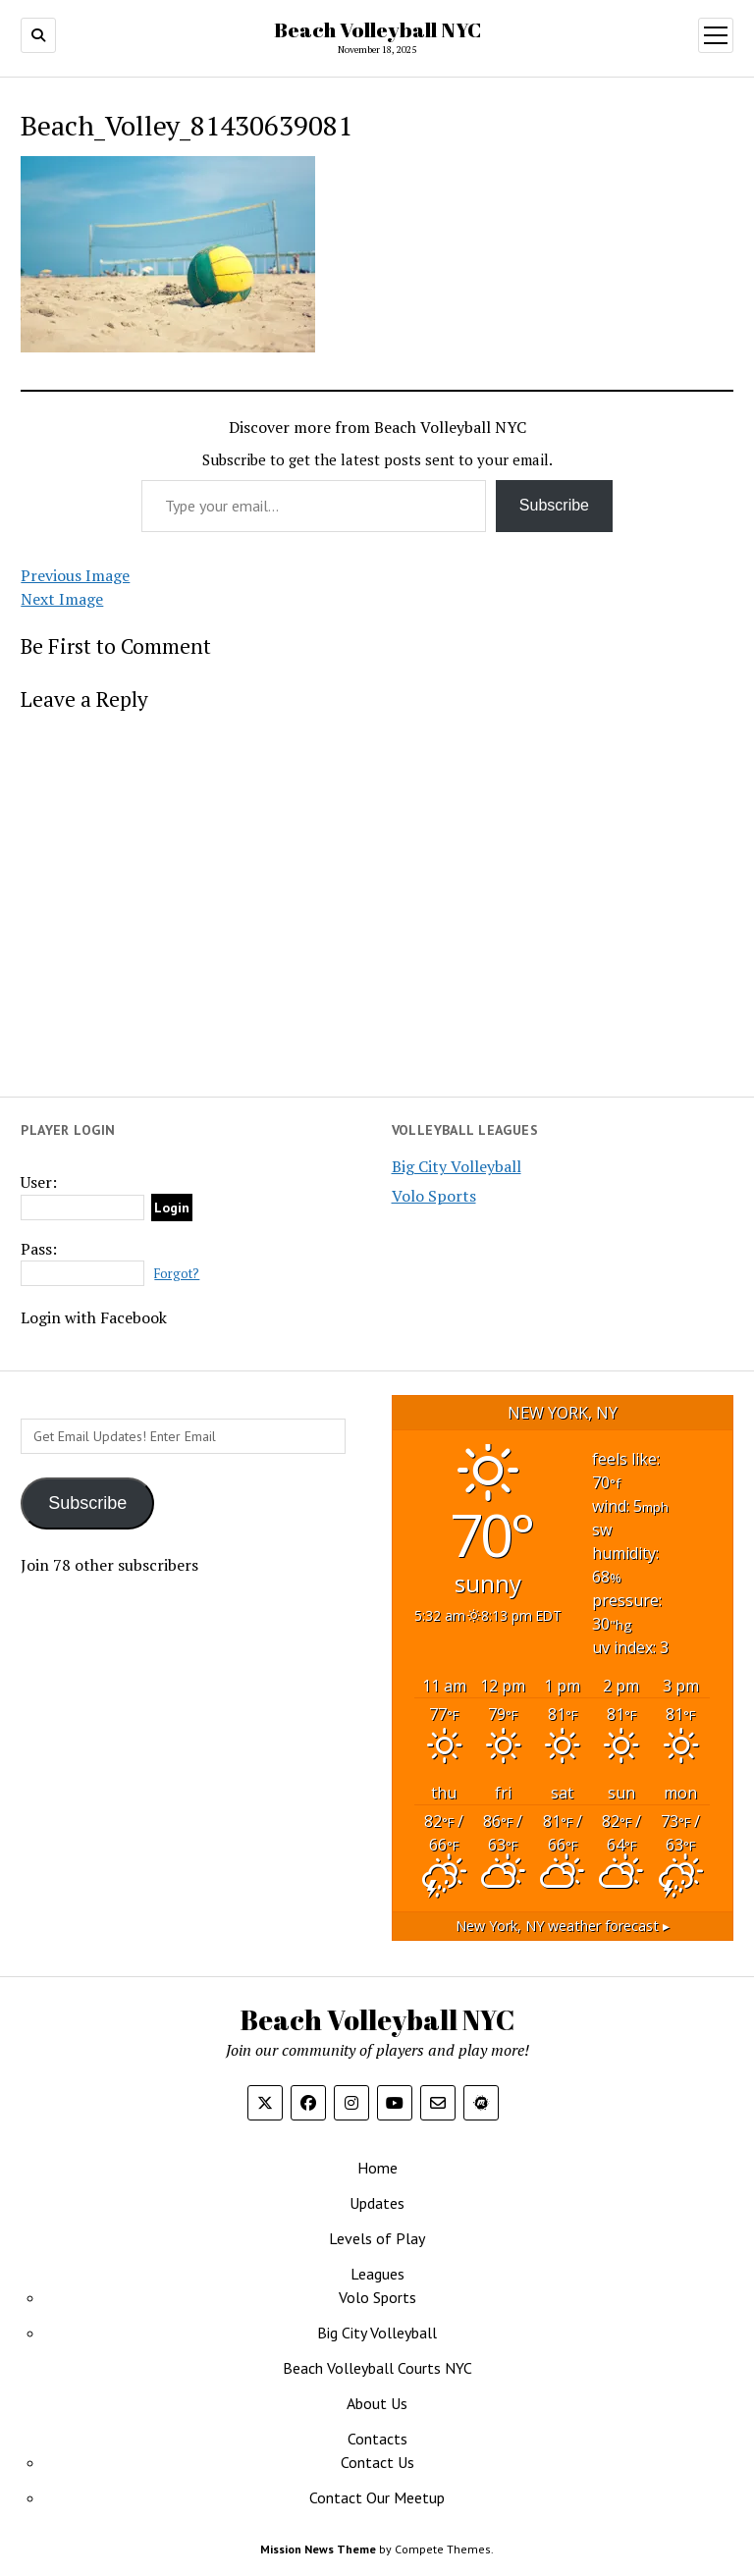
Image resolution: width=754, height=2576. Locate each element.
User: (39, 1182)
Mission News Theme (318, 2549)
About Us (377, 2403)
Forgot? (176, 1273)
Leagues (377, 2273)
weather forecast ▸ (563, 1925)
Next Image (62, 599)
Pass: (39, 1249)
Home (377, 2167)
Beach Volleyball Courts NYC (377, 2368)
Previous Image (75, 575)
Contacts (377, 2438)
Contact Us (377, 2462)
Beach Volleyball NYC (377, 29)
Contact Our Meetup (377, 2497)
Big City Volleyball (456, 1166)
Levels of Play (377, 2238)
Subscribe (554, 505)
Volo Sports (434, 1196)
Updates (377, 2203)
